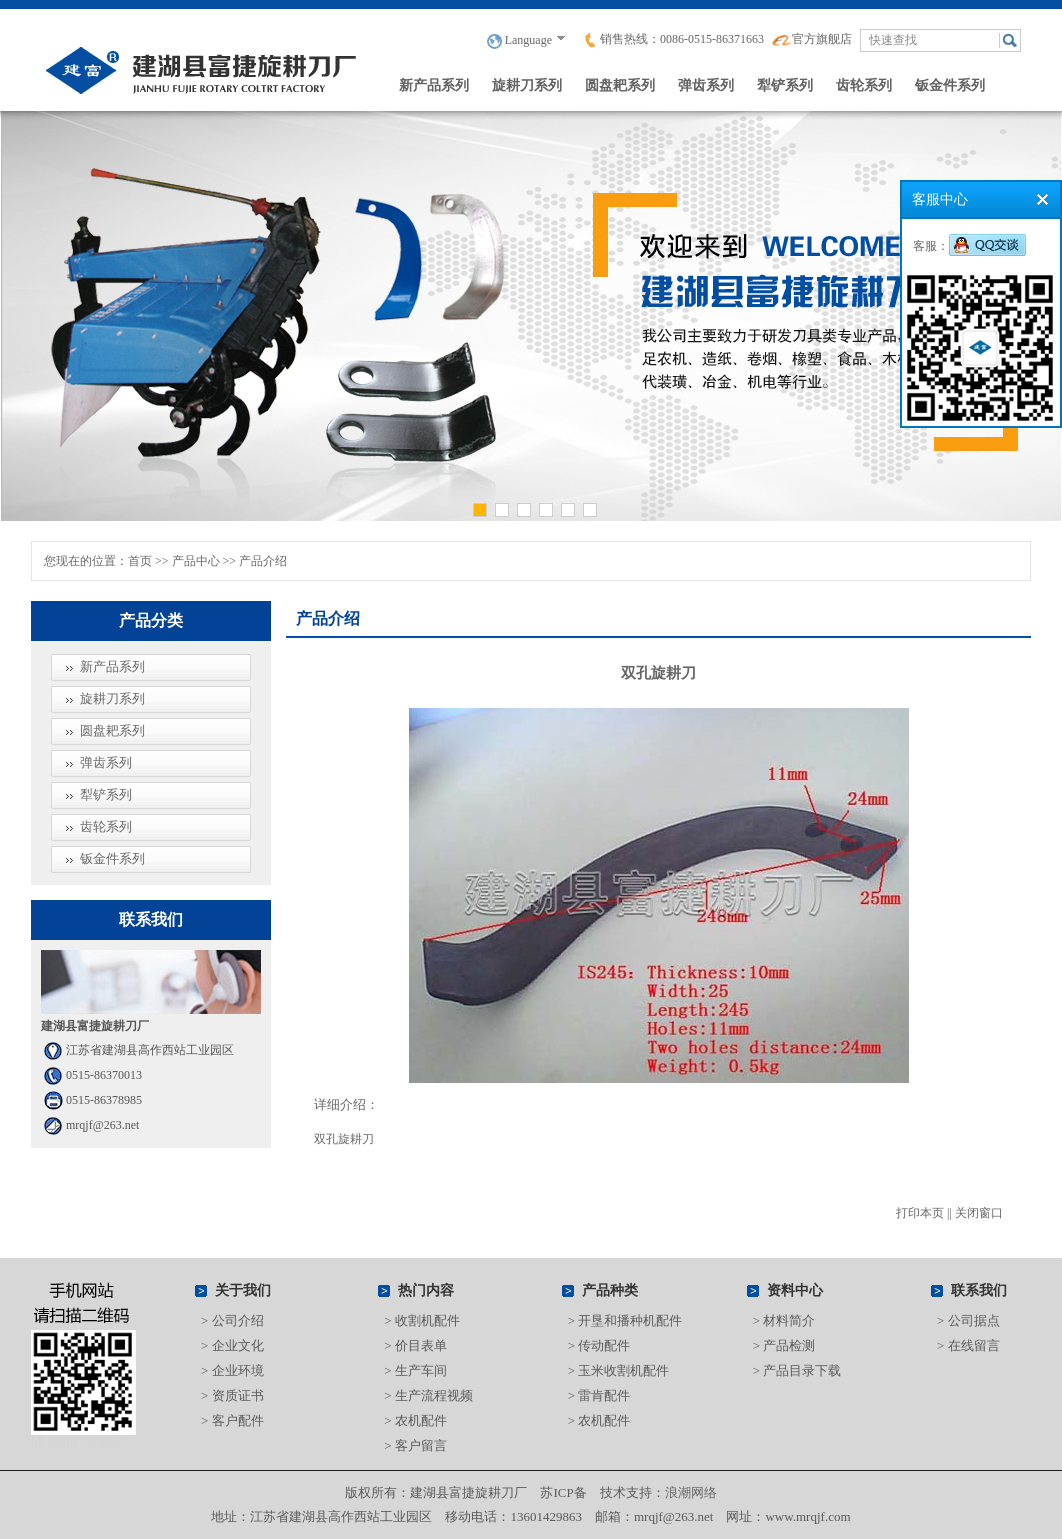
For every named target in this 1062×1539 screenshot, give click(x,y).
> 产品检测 (784, 1345)
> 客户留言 (415, 1445)
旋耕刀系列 (527, 85)
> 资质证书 (232, 1395)
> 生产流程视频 (428, 1395)
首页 (140, 561)
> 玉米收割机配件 (619, 1370)
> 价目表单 (415, 1345)
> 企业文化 (232, 1345)
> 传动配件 (599, 1345)
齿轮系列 (864, 85)
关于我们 (243, 1290)
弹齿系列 (706, 85)
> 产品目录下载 (797, 1370)
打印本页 (920, 1213)
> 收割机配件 (422, 1320)
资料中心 (795, 1290)
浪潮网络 (691, 1492)
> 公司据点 (968, 1320)
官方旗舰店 (812, 39)
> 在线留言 (968, 1345)
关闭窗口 (979, 1213)
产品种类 (610, 1290)
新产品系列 (434, 85)
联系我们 (979, 1290)
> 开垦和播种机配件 (625, 1320)
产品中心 (196, 561)
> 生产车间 (415, 1370)
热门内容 (426, 1290)
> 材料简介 (784, 1320)
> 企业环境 (232, 1370)
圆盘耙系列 (620, 85)
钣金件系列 (950, 85)
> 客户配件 (232, 1420)
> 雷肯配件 (599, 1395)
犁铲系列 (785, 85)
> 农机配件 (415, 1420)
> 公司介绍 (232, 1320)
